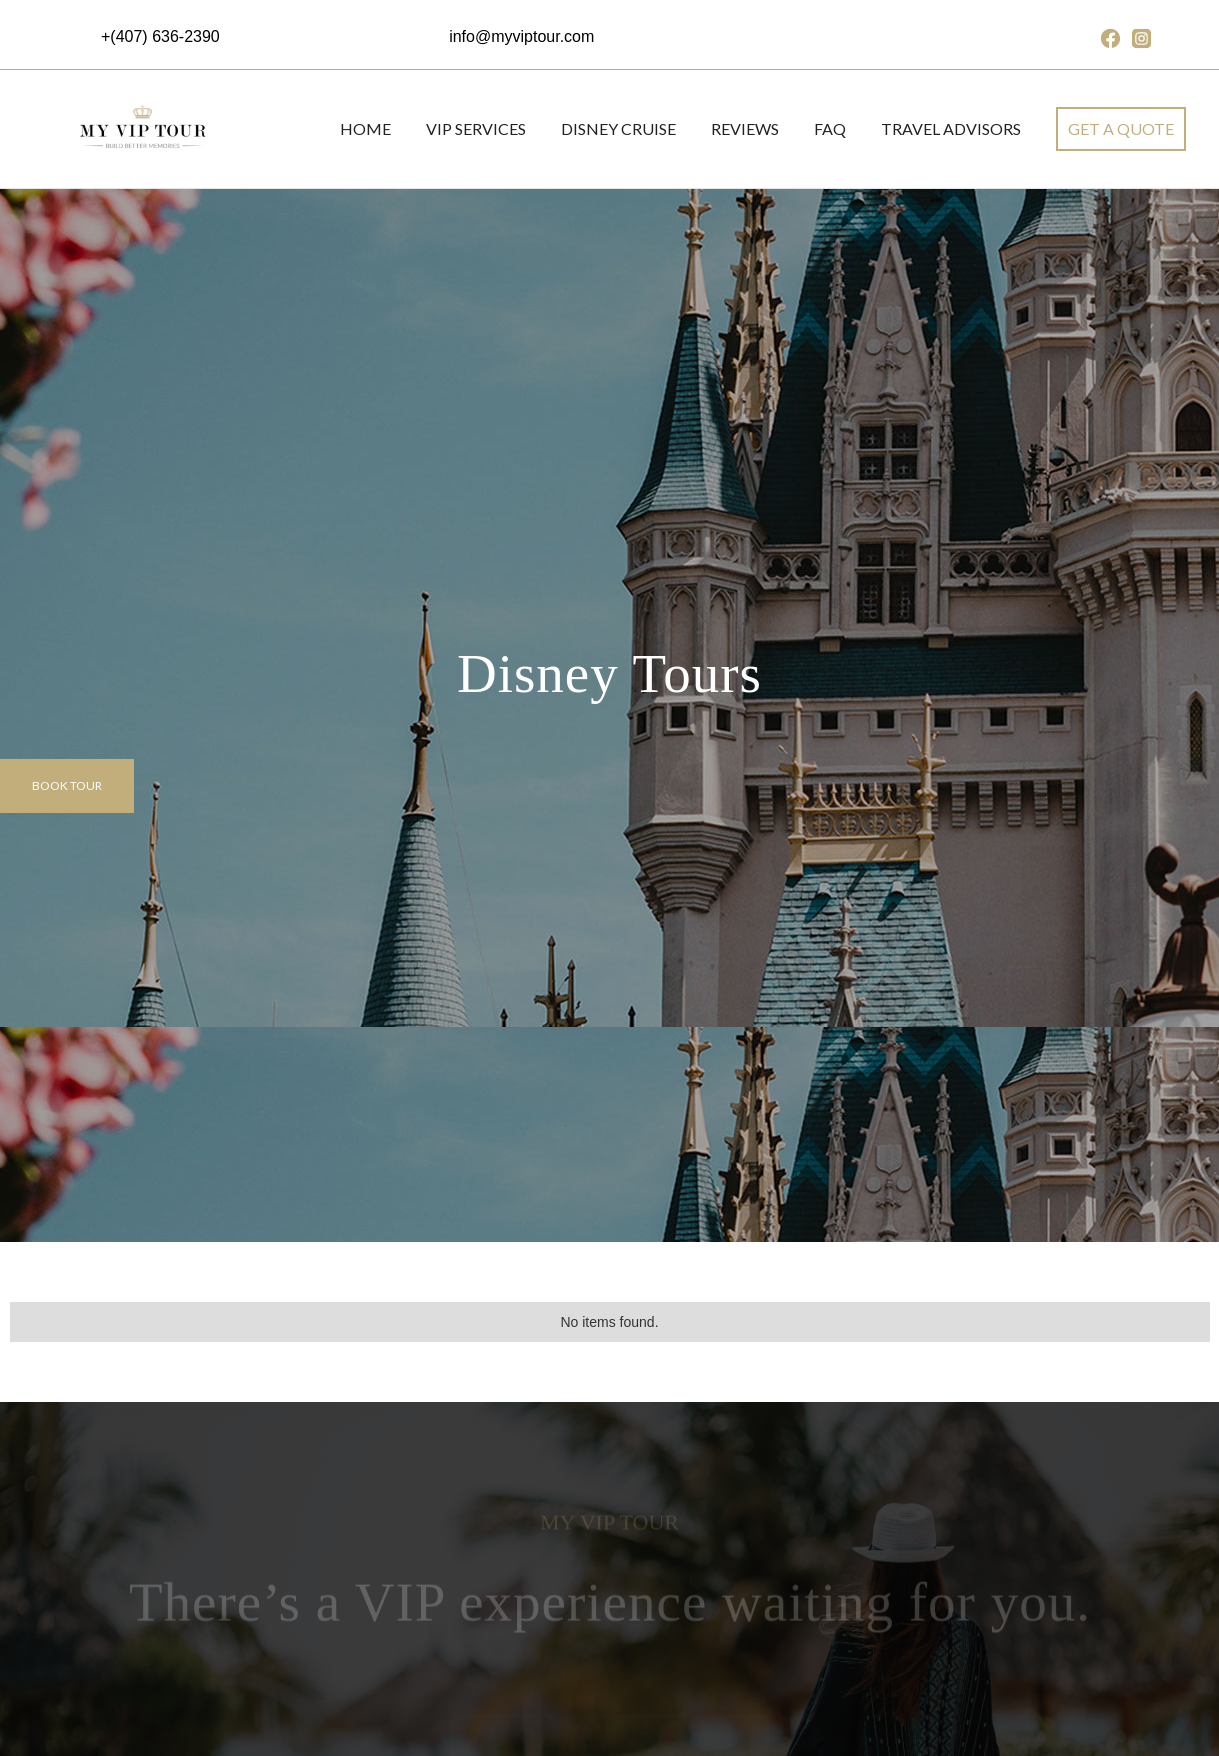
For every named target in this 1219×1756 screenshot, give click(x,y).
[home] (141, 129)
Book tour (67, 785)
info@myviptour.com (521, 36)
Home (365, 128)
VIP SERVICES (476, 128)
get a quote (1121, 128)
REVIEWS (745, 128)
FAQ (830, 128)
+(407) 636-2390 (160, 36)
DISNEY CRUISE (618, 128)
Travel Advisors (951, 128)
